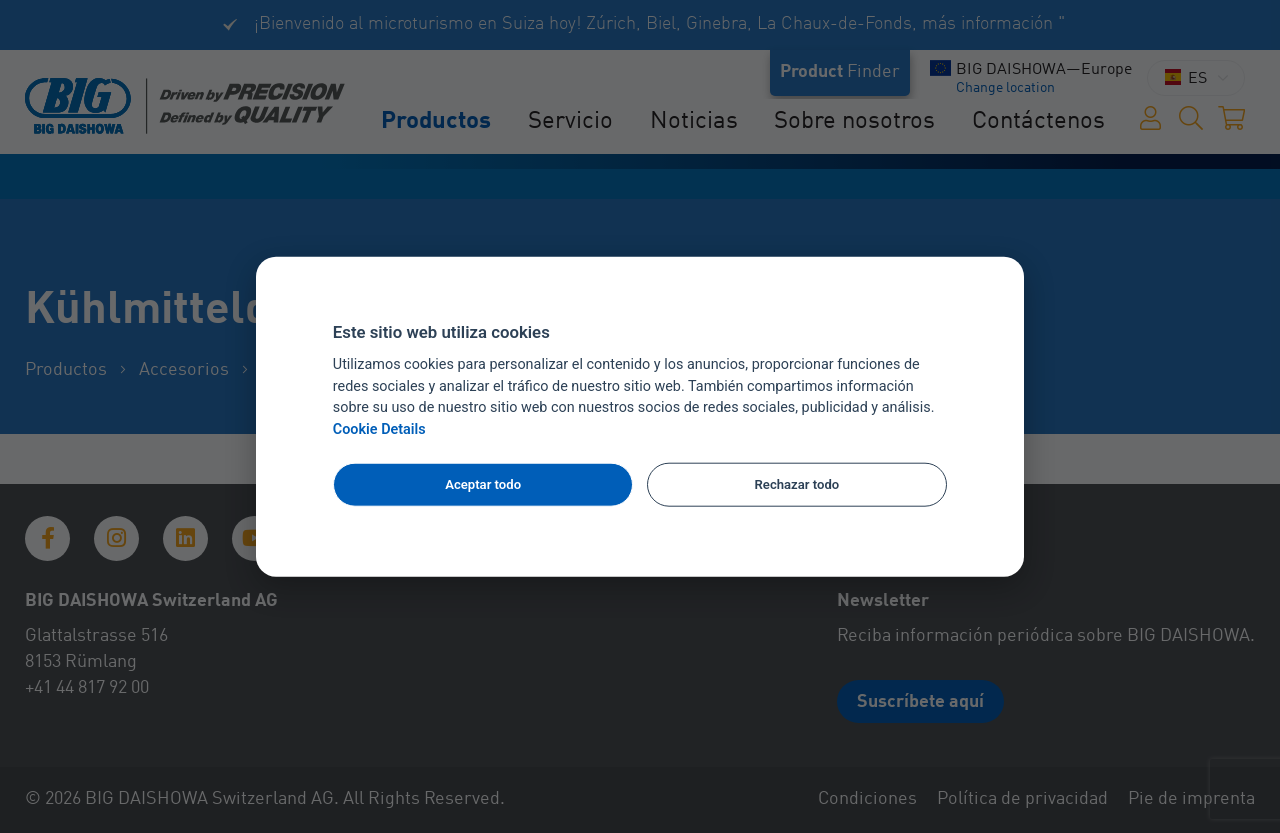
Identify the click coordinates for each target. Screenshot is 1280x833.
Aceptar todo (483, 484)
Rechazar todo (797, 484)
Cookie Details (379, 429)
